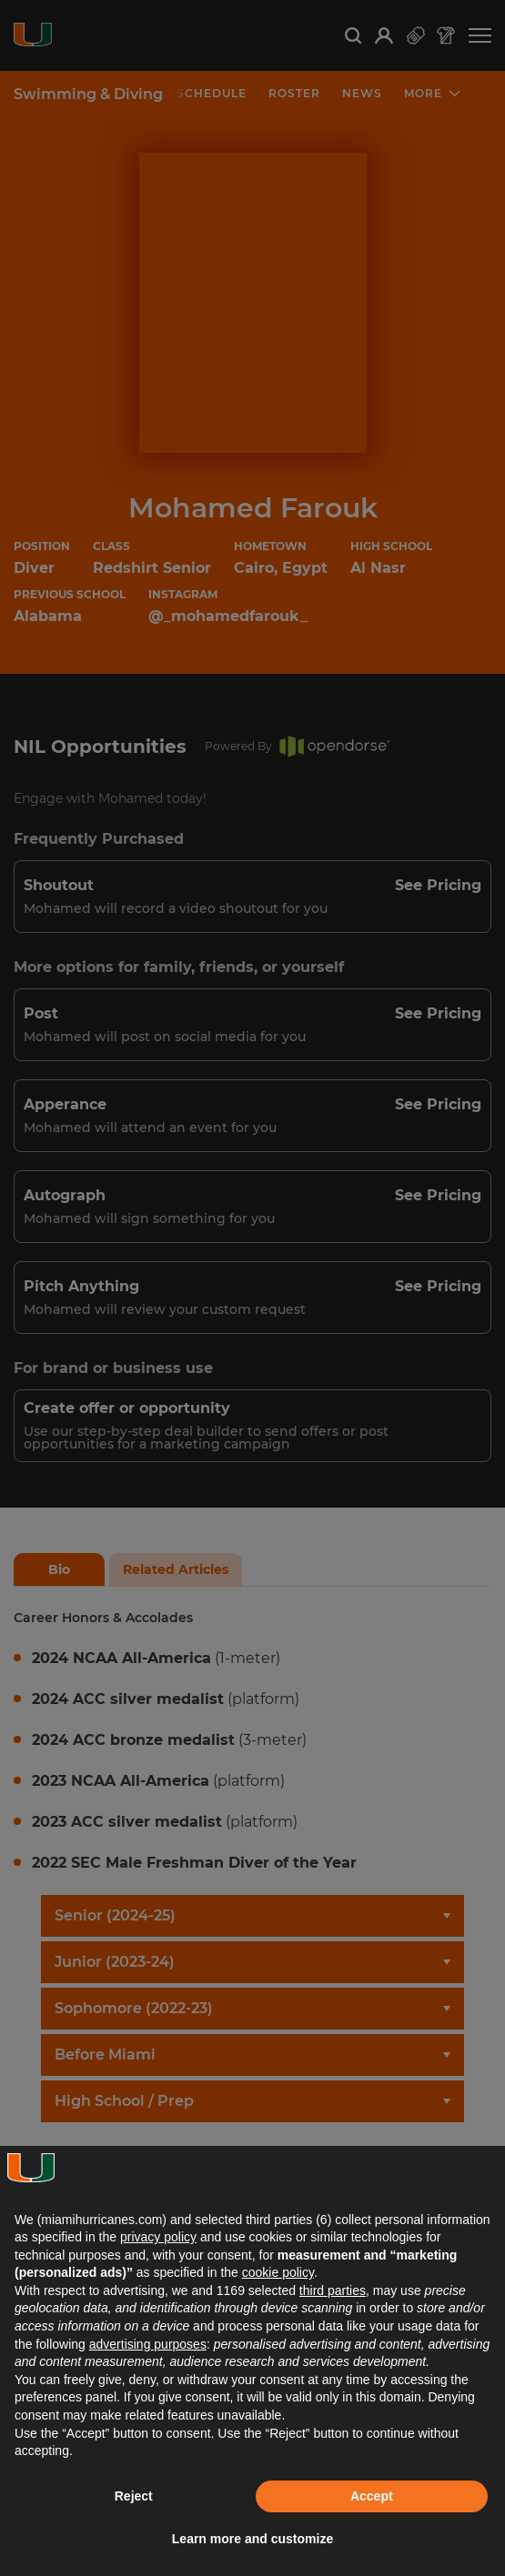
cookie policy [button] (278, 2272)
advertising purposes (148, 2344)
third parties (332, 2290)
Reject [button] (134, 2496)
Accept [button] (371, 2496)
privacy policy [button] (158, 2237)
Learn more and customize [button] (252, 2538)
